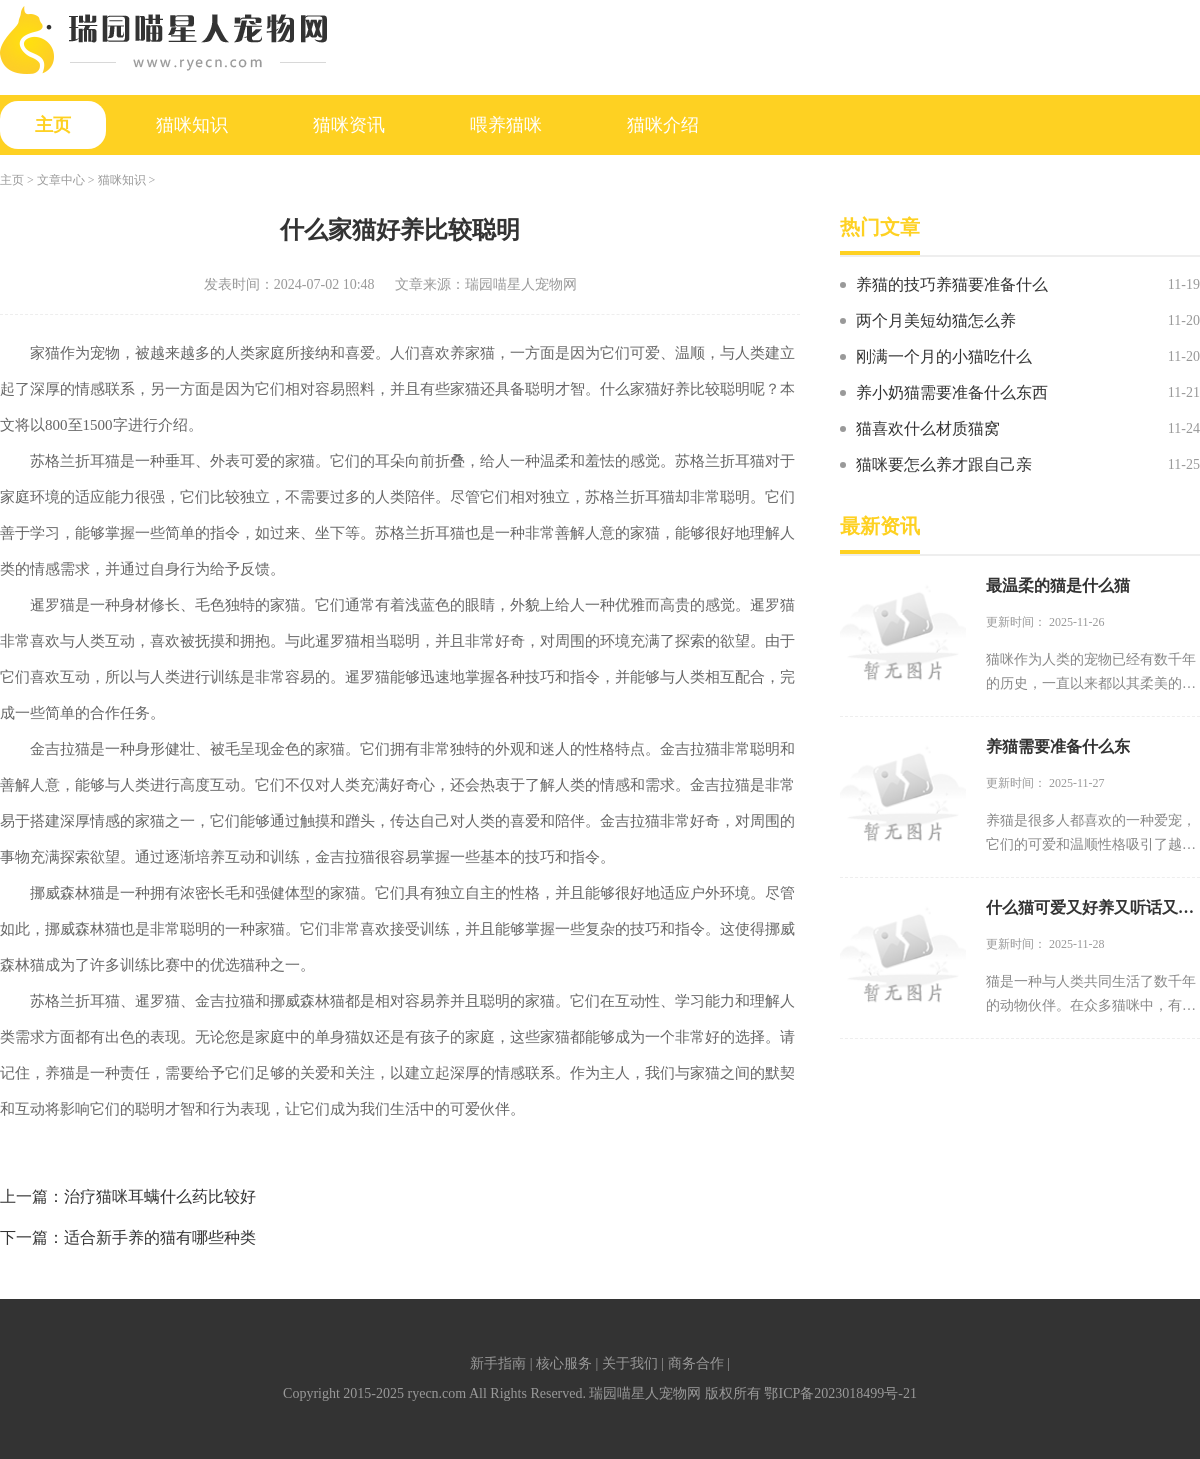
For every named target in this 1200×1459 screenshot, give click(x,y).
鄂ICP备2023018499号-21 (840, 1393)
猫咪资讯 (349, 125)
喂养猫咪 (506, 125)
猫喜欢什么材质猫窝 (928, 428)
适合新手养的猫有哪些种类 (160, 1237)
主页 (53, 125)
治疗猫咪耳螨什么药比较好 (160, 1196)
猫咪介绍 (663, 125)
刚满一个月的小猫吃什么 (944, 356)
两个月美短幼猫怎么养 (936, 320)
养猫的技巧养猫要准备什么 (952, 284)
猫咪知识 (192, 125)
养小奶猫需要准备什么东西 (952, 392)
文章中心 (61, 180)
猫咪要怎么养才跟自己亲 (944, 464)
